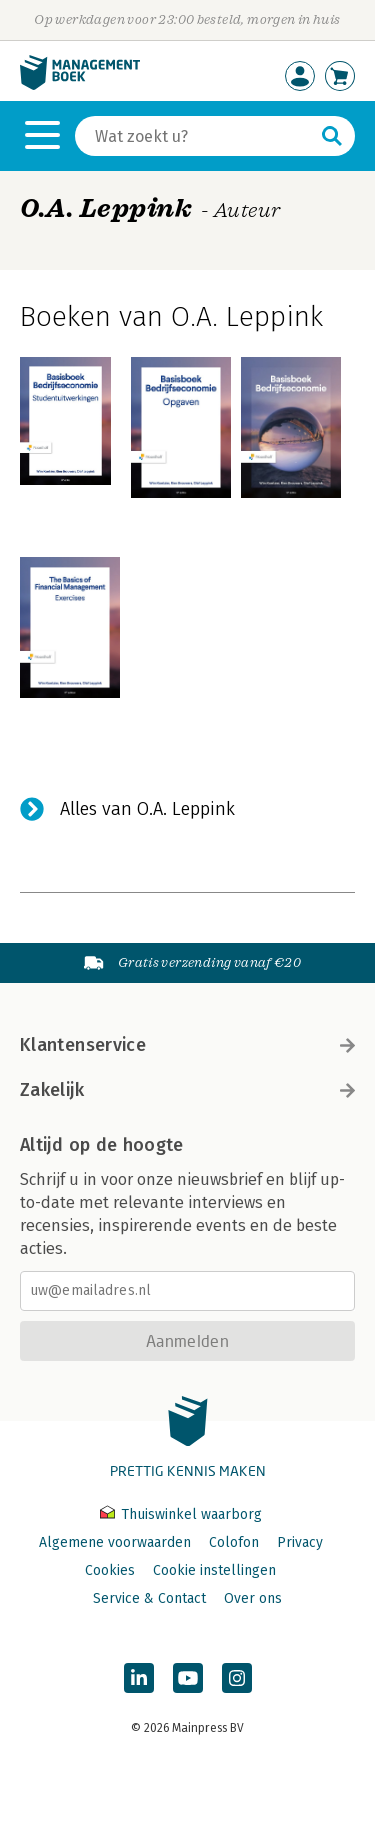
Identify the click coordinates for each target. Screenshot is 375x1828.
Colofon (234, 1542)
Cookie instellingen (214, 1570)
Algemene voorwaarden (115, 1542)
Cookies (110, 1570)
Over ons (253, 1598)
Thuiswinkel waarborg (181, 1514)
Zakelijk (187, 1090)
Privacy (300, 1542)
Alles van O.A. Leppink (147, 809)
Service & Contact (149, 1598)
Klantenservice (187, 1045)
